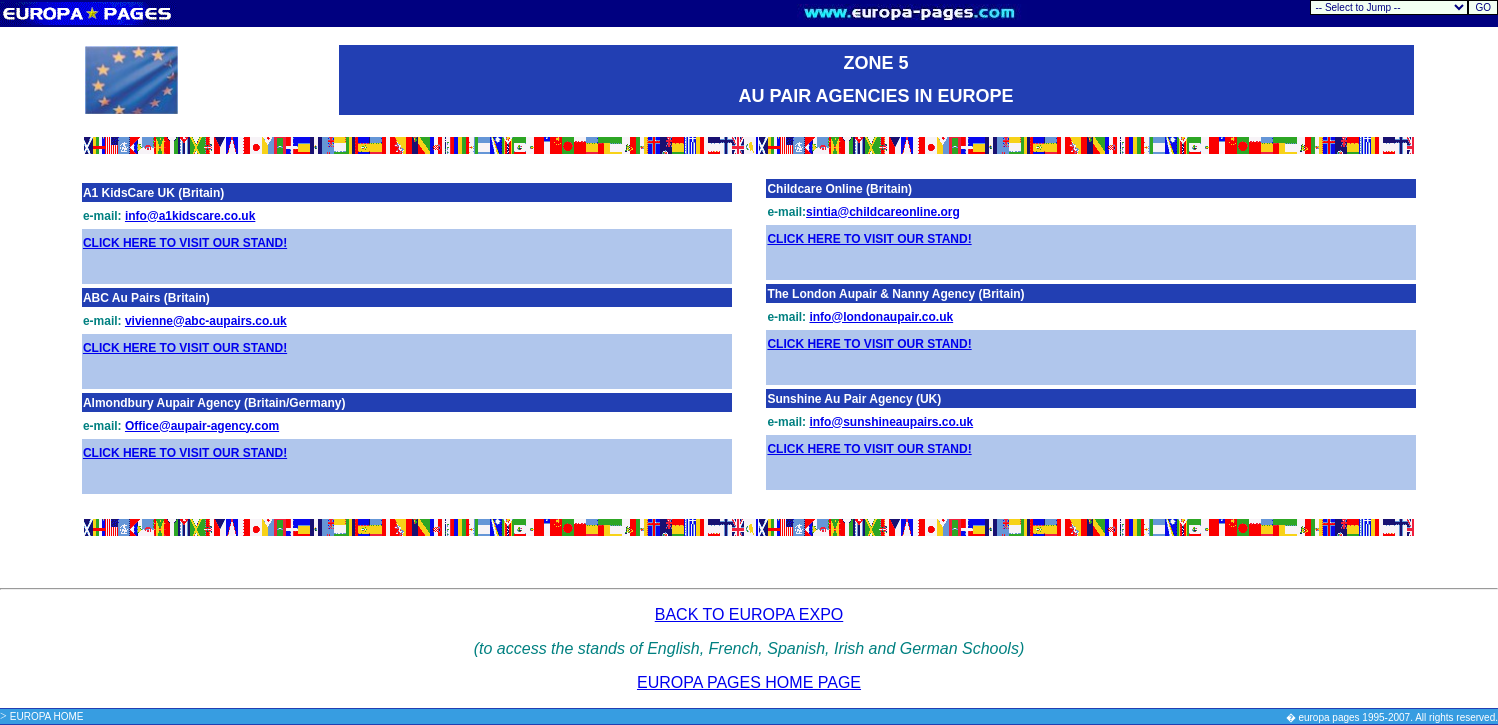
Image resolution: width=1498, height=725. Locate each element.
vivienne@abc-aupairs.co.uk (206, 321)
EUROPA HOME (47, 716)
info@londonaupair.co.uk (881, 317)
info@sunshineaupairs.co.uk (891, 422)
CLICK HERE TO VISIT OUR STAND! (185, 243)
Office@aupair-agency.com (202, 426)
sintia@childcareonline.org (883, 212)
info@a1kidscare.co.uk (190, 216)
